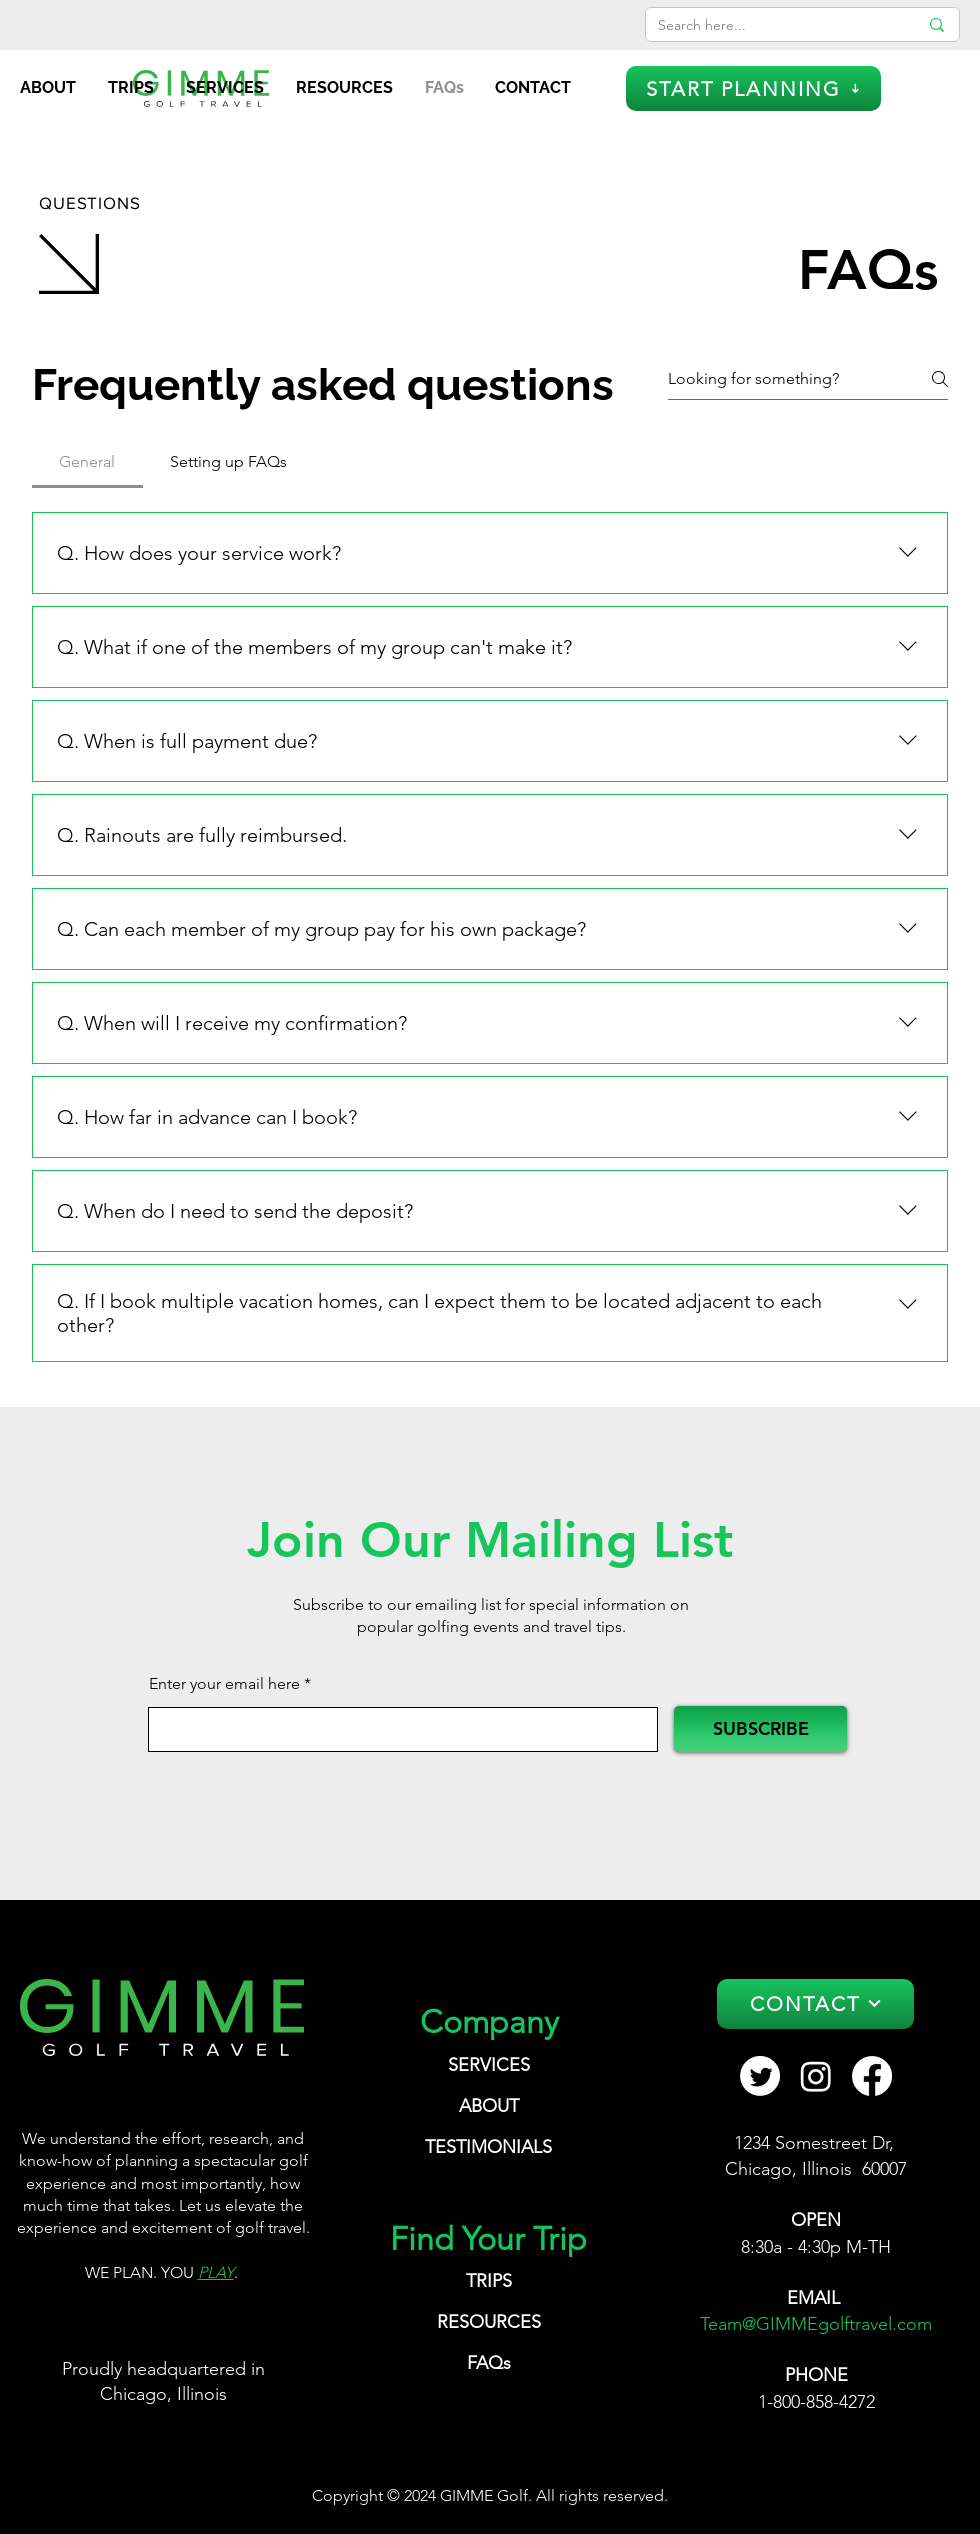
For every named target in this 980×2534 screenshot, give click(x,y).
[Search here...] (773, 26)
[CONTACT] (815, 2004)
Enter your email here (224, 1684)
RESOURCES (489, 2322)
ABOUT (489, 2106)
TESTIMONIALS (488, 2147)
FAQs (489, 2363)
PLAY (216, 2272)
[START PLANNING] (753, 88)
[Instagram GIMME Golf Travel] (816, 2076)
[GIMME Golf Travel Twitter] (760, 2076)
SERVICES (489, 2065)
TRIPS (489, 2281)
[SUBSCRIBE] (760, 1729)
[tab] (87, 462)
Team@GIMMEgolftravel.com (816, 2324)
